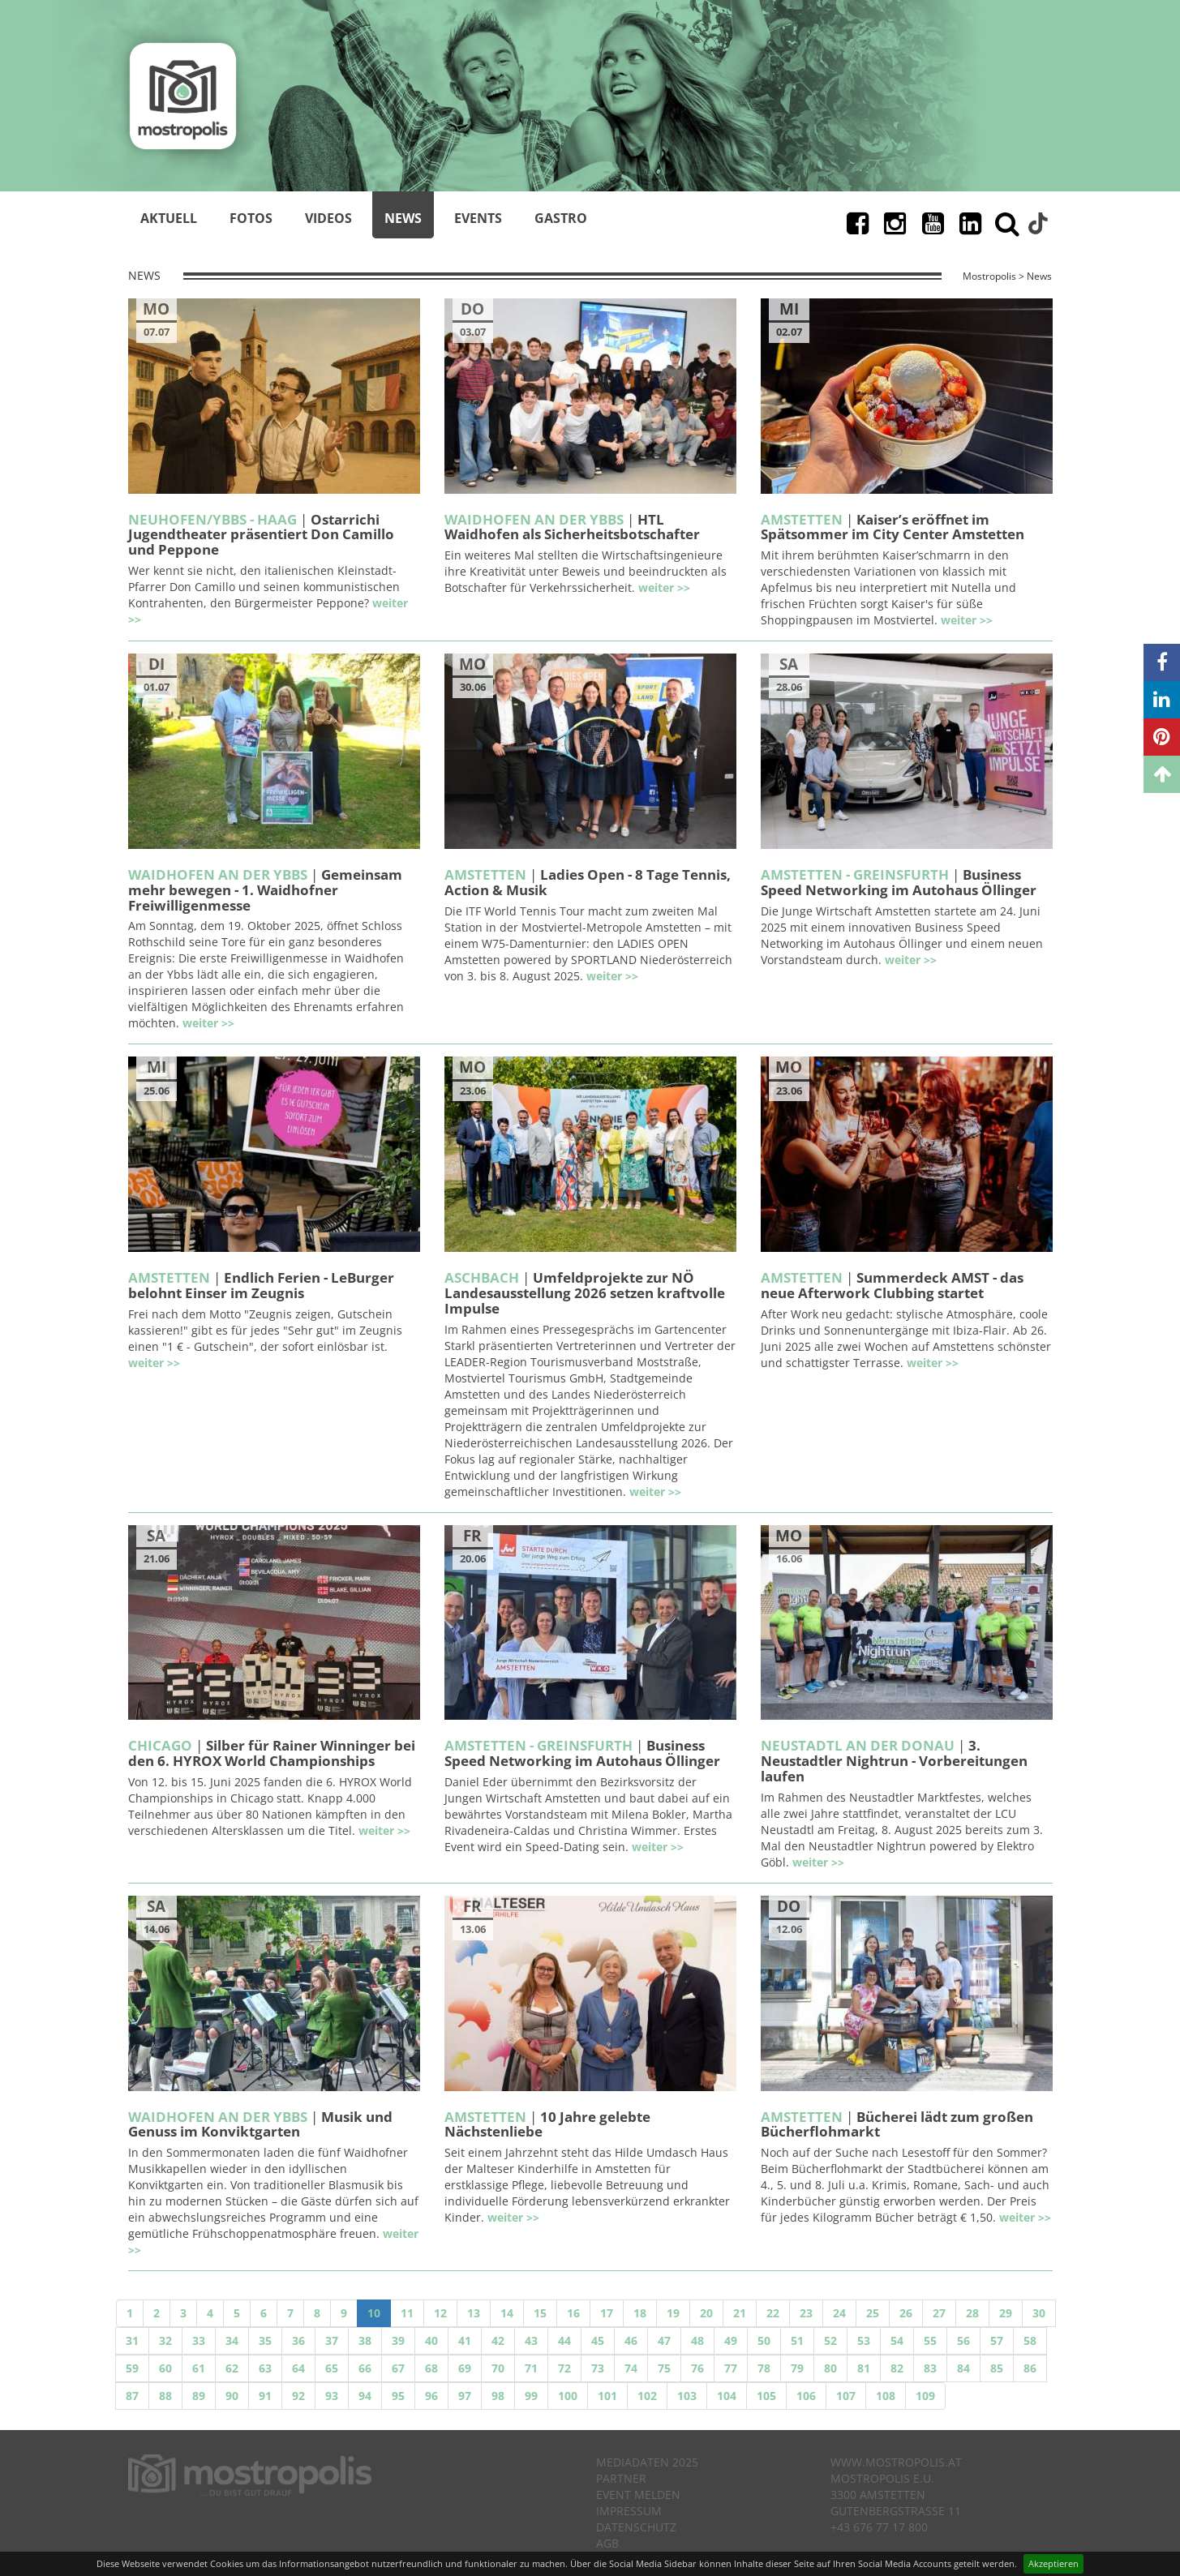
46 (630, 2340)
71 (531, 2368)
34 (231, 2340)
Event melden (638, 2494)
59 (132, 2368)
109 (925, 2395)
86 (1029, 2368)
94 (364, 2395)
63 (265, 2368)
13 (473, 2313)
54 (896, 2340)
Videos (328, 218)
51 (797, 2340)
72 (564, 2368)
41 (464, 2340)
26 (905, 2313)
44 (564, 2340)
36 (298, 2340)
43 (531, 2340)
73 (597, 2368)
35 (265, 2340)
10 (373, 2313)
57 (996, 2340)
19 (673, 2313)
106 (806, 2395)
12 (440, 2313)
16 (573, 2313)
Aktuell (168, 218)
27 (939, 2313)
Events (478, 218)
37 (331, 2340)
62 (231, 2368)
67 (398, 2368)
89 (198, 2395)
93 (331, 2395)
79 (797, 2368)
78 (763, 2368)
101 (607, 2395)
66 (364, 2368)
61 (198, 2368)
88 (165, 2395)
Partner (621, 2478)
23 (806, 2313)
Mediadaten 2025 (647, 2462)
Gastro (560, 218)
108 (885, 2395)
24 (839, 2313)
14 (506, 2313)
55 (930, 2340)
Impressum (629, 2510)
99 (531, 2395)
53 (863, 2340)
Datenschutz (636, 2527)
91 (265, 2395)
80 (830, 2368)
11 (407, 2313)
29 (1005, 2313)
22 (772, 2313)
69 (464, 2368)
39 (398, 2340)
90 (231, 2395)
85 (996, 2368)
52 (830, 2340)
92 (298, 2395)
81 (863, 2368)
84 (963, 2368)
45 (597, 2340)
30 (1038, 2313)
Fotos (251, 218)
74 (630, 2368)
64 (298, 2368)
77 (730, 2368)
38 (364, 2340)
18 (639, 2313)
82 (896, 2368)
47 (664, 2340)
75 (664, 2368)
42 (497, 2340)
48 (697, 2340)
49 (730, 2340)
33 (198, 2340)
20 (706, 2313)
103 (687, 2395)
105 (766, 2395)
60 (165, 2368)
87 (132, 2395)
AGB (607, 2543)
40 (431, 2340)
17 (606, 2313)
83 (930, 2368)
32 (165, 2340)
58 (1029, 2340)
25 (872, 2313)
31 (132, 2340)
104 (726, 2395)
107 (846, 2395)
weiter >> (664, 587)
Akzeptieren (1053, 2563)
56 (963, 2340)
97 (464, 2395)
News (403, 218)
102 (647, 2395)
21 (739, 2313)
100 (567, 2395)
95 (398, 2395)
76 (697, 2368)
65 (331, 2368)
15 (540, 2313)
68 (431, 2368)
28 (972, 2313)
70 (497, 2368)
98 (497, 2395)
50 (763, 2340)
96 (431, 2395)
